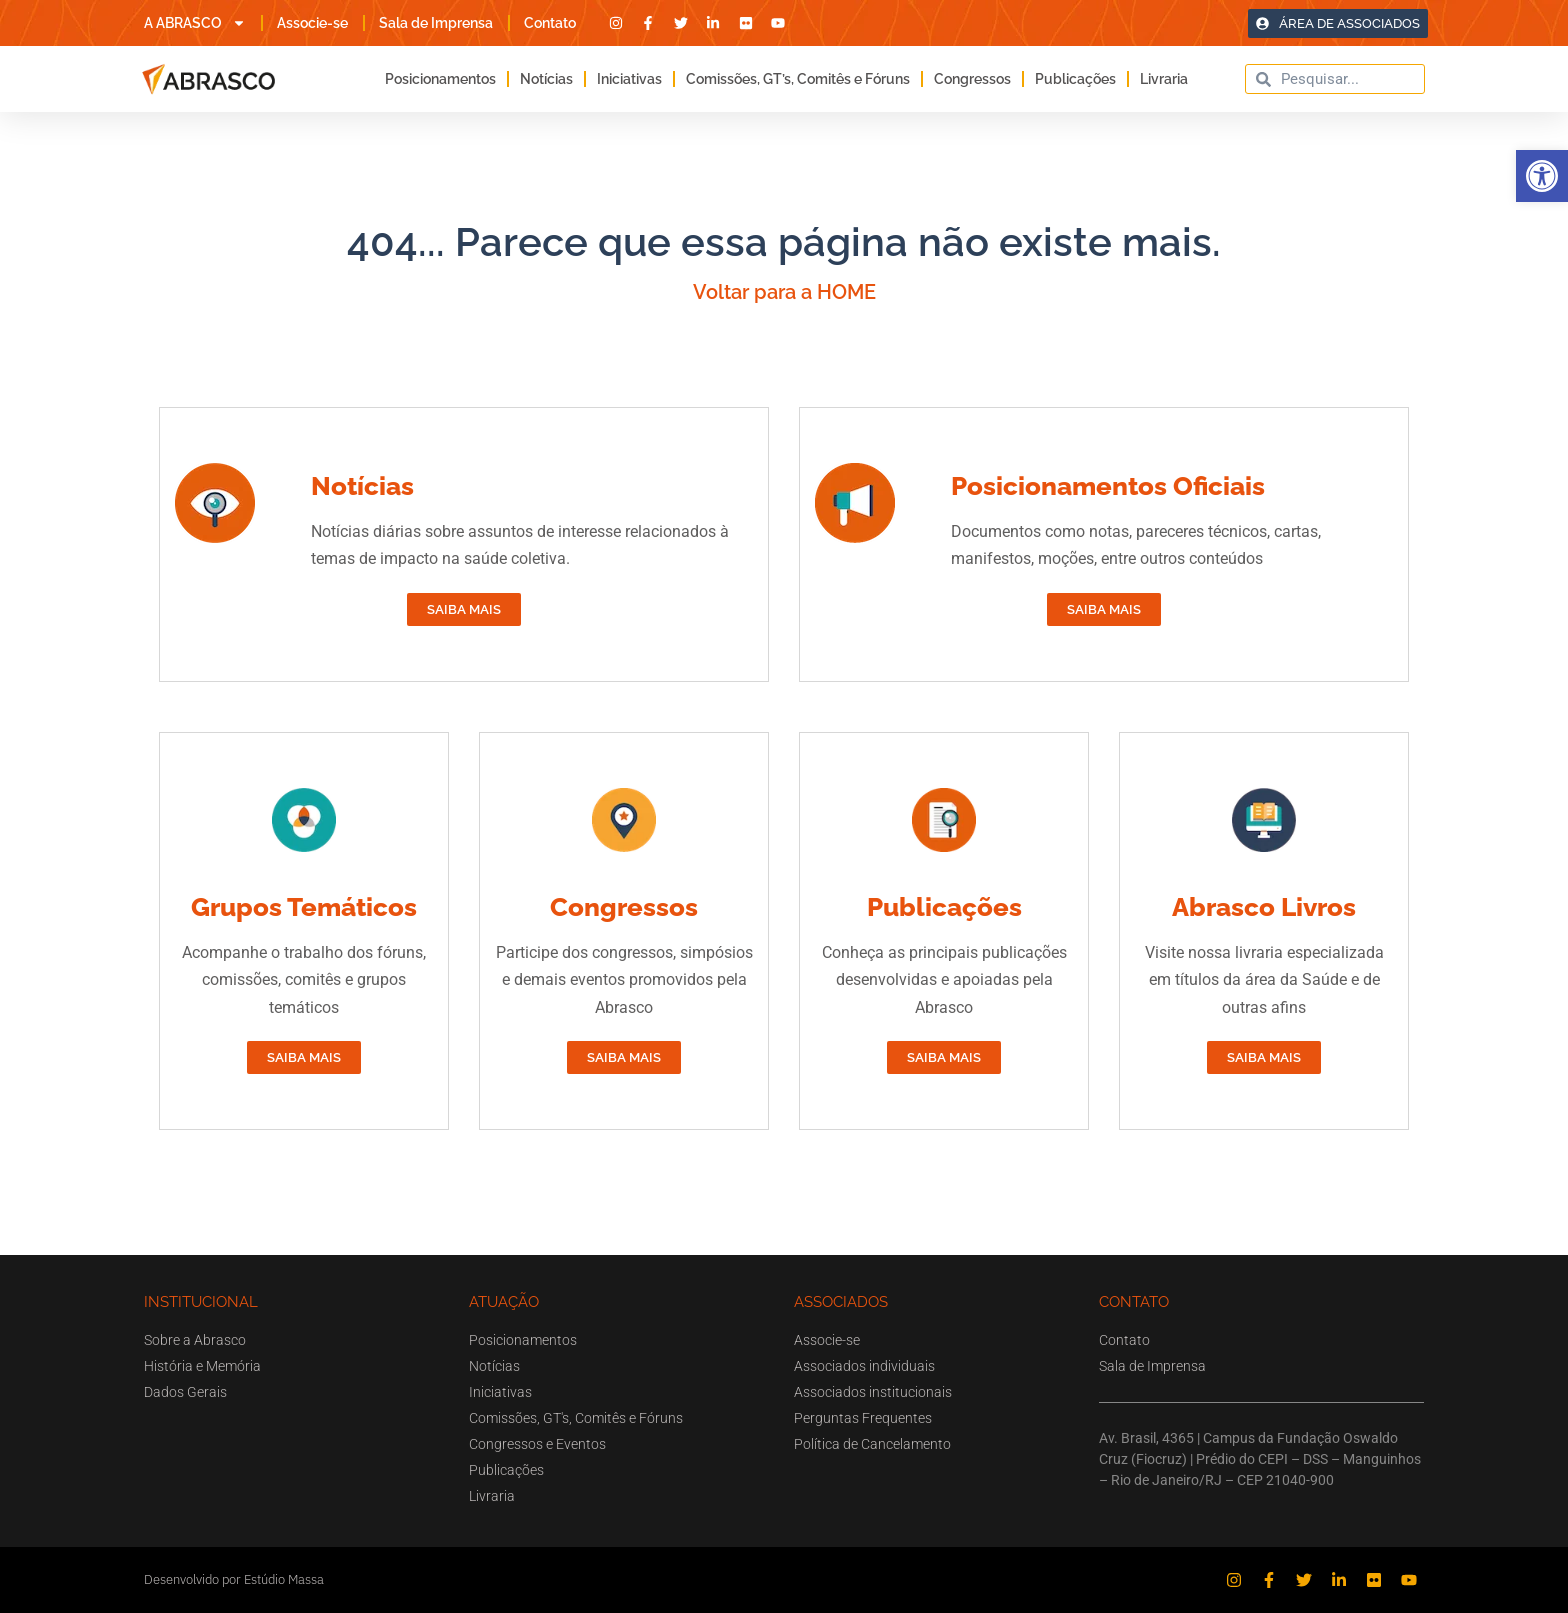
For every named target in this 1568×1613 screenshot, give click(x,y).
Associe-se (312, 23)
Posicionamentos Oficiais (1108, 486)
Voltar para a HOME (784, 292)
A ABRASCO (195, 23)
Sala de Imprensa (436, 23)
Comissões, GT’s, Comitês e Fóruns (798, 79)
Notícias (546, 79)
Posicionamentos (440, 79)
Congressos (972, 79)
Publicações (1075, 79)
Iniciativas (629, 79)
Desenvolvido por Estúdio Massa (234, 1579)
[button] (1542, 176)
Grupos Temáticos (304, 907)
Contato (550, 23)
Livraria (1164, 79)
